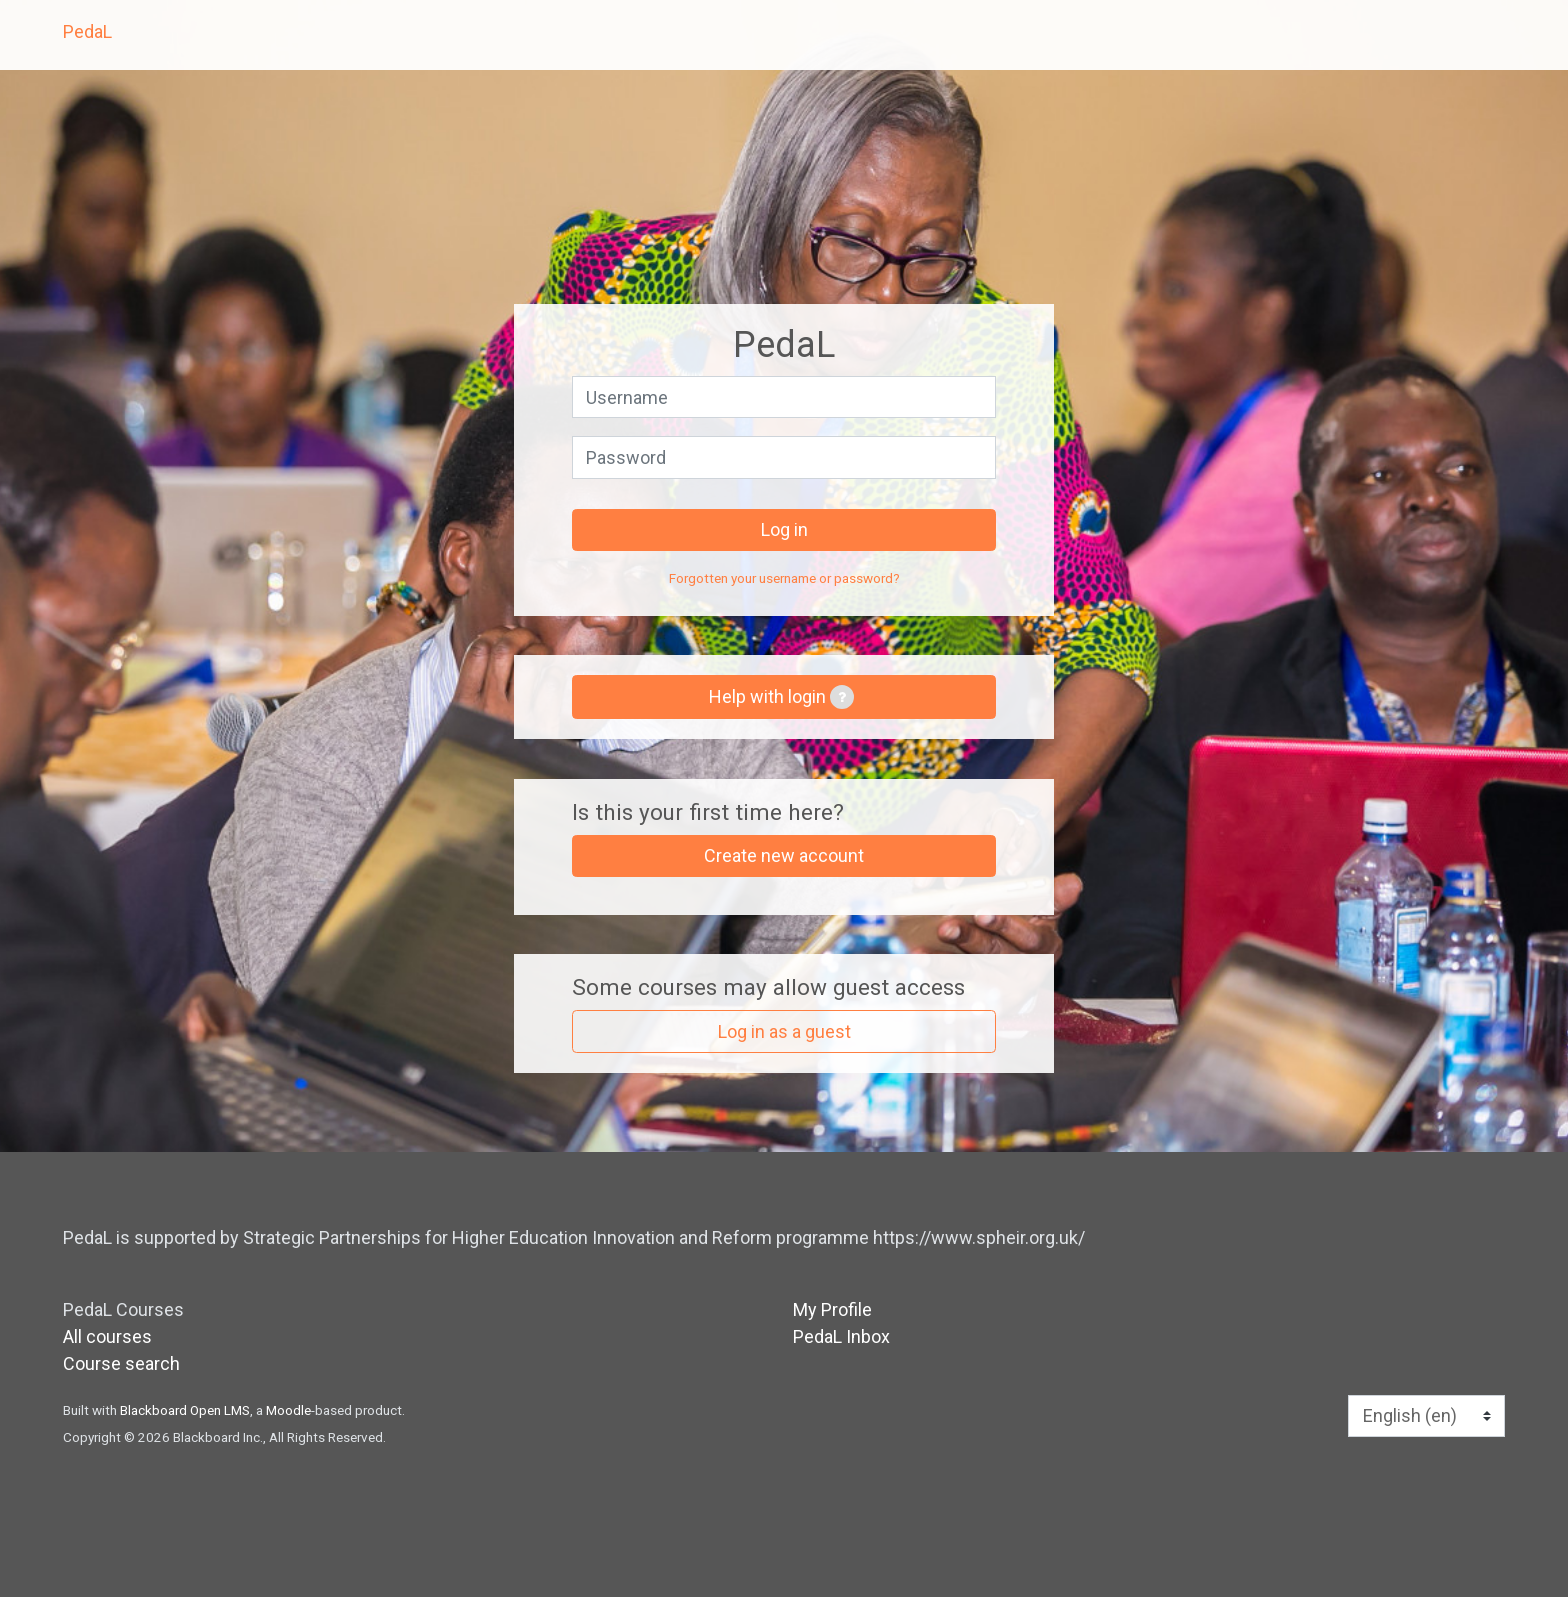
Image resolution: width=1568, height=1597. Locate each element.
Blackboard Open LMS (185, 1410)
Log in (784, 529)
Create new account (784, 855)
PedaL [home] (87, 31)
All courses (107, 1336)
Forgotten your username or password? (784, 578)
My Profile (832, 1309)
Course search (121, 1363)
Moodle (288, 1410)
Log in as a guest (784, 1031)
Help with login (781, 697)
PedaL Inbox (841, 1336)
